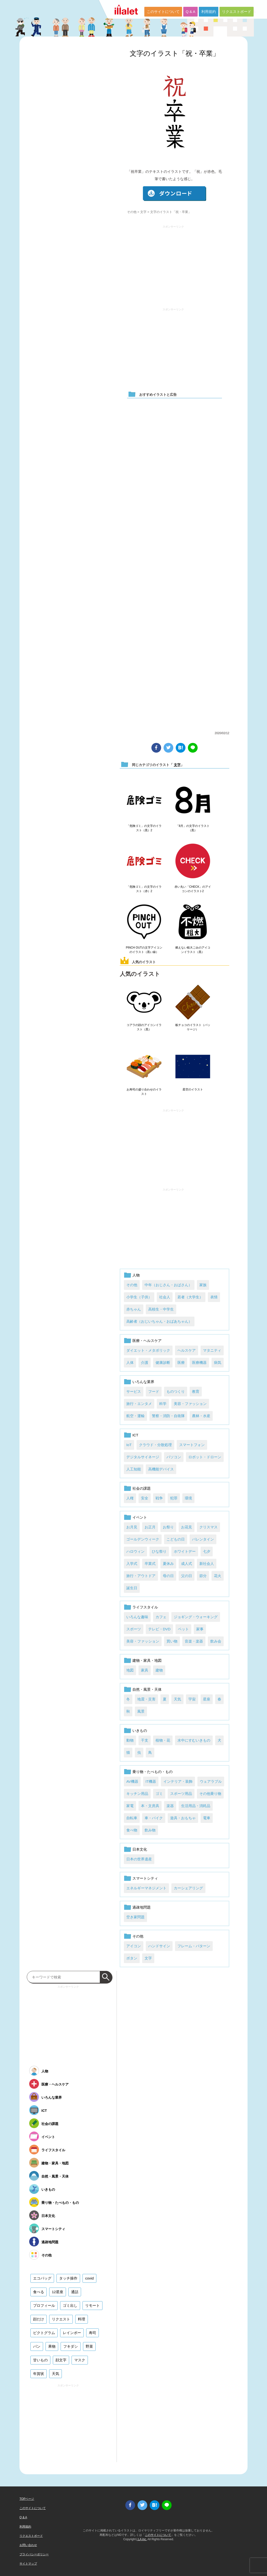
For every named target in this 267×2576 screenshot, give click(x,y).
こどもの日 (175, 1539)
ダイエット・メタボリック (148, 1350)
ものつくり (175, 1391)
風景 (141, 1711)
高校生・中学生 (161, 1309)
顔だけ (38, 2319)
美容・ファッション (190, 1404)
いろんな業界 (143, 1382)
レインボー (72, 2333)
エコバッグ (42, 2278)
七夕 (206, 1551)
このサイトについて (163, 11)
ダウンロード (174, 193)
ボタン (131, 1958)
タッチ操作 (68, 2278)
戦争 (159, 1498)
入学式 (131, 1563)
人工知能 (133, 1469)
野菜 (89, 2346)
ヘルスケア (186, 1350)
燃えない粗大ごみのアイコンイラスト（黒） (192, 950)
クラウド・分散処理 (155, 1445)
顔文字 (60, 2360)
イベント (139, 1517)
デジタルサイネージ (142, 1457)
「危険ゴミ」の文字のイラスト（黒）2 (144, 828)
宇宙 (192, 1699)
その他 (132, 212)
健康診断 (163, 1362)
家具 (144, 1670)
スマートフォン (192, 1445)
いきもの (139, 1730)
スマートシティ (145, 1878)
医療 (181, 1362)
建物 (159, 1670)
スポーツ (133, 1629)
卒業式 (150, 1563)
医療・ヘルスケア (147, 1341)
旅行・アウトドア (141, 1576)
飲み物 (150, 1830)
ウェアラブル (211, 1781)
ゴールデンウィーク (142, 1539)
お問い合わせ (28, 2545)
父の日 (186, 1576)
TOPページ (26, 2499)
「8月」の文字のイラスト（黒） (193, 828)
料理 (81, 2319)
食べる (38, 2292)
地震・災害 (146, 1699)
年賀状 (38, 2374)
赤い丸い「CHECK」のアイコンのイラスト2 (193, 889)
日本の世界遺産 (139, 1859)
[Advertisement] (173, 264)
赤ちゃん (133, 1309)
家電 (130, 1806)
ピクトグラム (44, 2333)
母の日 (168, 1576)
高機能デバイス (161, 1469)
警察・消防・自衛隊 (168, 1416)
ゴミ (159, 1793)
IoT (129, 1445)
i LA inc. (142, 2539)
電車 (206, 1818)
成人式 (186, 1563)
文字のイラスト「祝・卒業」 (175, 53)
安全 (144, 1498)
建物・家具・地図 (147, 1660)
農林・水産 (201, 1416)
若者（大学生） (190, 1297)
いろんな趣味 (137, 1617)
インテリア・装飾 (178, 1781)
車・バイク (154, 1818)
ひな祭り (159, 1551)
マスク (79, 2360)
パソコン (173, 1457)
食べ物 (131, 1830)
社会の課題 (141, 1488)
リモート (92, 2305)
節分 (203, 1576)
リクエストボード (236, 11)
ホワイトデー (185, 1551)
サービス (133, 1391)
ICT (135, 1435)
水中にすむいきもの (193, 1740)
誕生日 (131, 1588)
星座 (206, 1699)
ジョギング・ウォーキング (196, 1617)
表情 (214, 1297)
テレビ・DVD (159, 1629)
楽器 (170, 1806)
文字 (143, 212)
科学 (162, 1404)
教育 (195, 1391)
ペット (183, 1629)
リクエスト (61, 2319)
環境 (188, 1498)
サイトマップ (28, 2563)
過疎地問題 (141, 1907)
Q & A (190, 11)
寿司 (92, 2333)
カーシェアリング (188, 1888)
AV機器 (132, 1781)
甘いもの (40, 2360)
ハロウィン (135, 1551)
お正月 (150, 1527)
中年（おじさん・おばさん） (168, 1285)
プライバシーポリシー (34, 2554)
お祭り (168, 1527)
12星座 (57, 2292)
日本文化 (139, 1849)
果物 (51, 2346)
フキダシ (70, 2346)
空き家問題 (135, 1917)
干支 (144, 1740)
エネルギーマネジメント (146, 1888)
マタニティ (212, 1350)
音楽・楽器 (194, 1641)
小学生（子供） (139, 1297)
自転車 (131, 1818)
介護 (144, 1362)
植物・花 (163, 1740)
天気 (177, 1699)
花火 (217, 1576)
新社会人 (206, 1563)
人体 (130, 1362)
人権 (130, 1498)
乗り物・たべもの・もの (152, 1772)
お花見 (186, 1527)
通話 (74, 2292)
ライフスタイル (145, 1607)
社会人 (164, 1297)
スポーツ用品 (181, 1793)
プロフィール (44, 2305)
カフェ (161, 1617)
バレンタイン (203, 1539)
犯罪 (173, 1498)
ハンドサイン (159, 1946)
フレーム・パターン (193, 1946)
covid (89, 2278)
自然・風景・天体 (147, 1689)
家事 (199, 1629)
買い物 (171, 1641)
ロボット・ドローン (204, 1457)
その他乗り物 (210, 1793)
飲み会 (215, 1641)
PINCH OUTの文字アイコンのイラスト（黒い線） (144, 950)
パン (36, 2346)
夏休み (168, 1563)
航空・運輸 (135, 1416)
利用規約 (208, 11)
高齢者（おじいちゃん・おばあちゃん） (159, 1321)
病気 (217, 1362)
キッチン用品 (137, 1793)
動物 (130, 1740)
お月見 (131, 1527)
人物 (136, 1275)
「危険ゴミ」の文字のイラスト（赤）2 (144, 889)
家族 (203, 1285)
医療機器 (199, 1362)
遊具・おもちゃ (183, 1818)
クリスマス (208, 1527)
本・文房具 (150, 1806)
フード (153, 1391)
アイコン (133, 1946)
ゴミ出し (70, 2305)
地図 (130, 1670)
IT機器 (151, 1781)
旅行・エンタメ (139, 1404)
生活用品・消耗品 (195, 1806)
